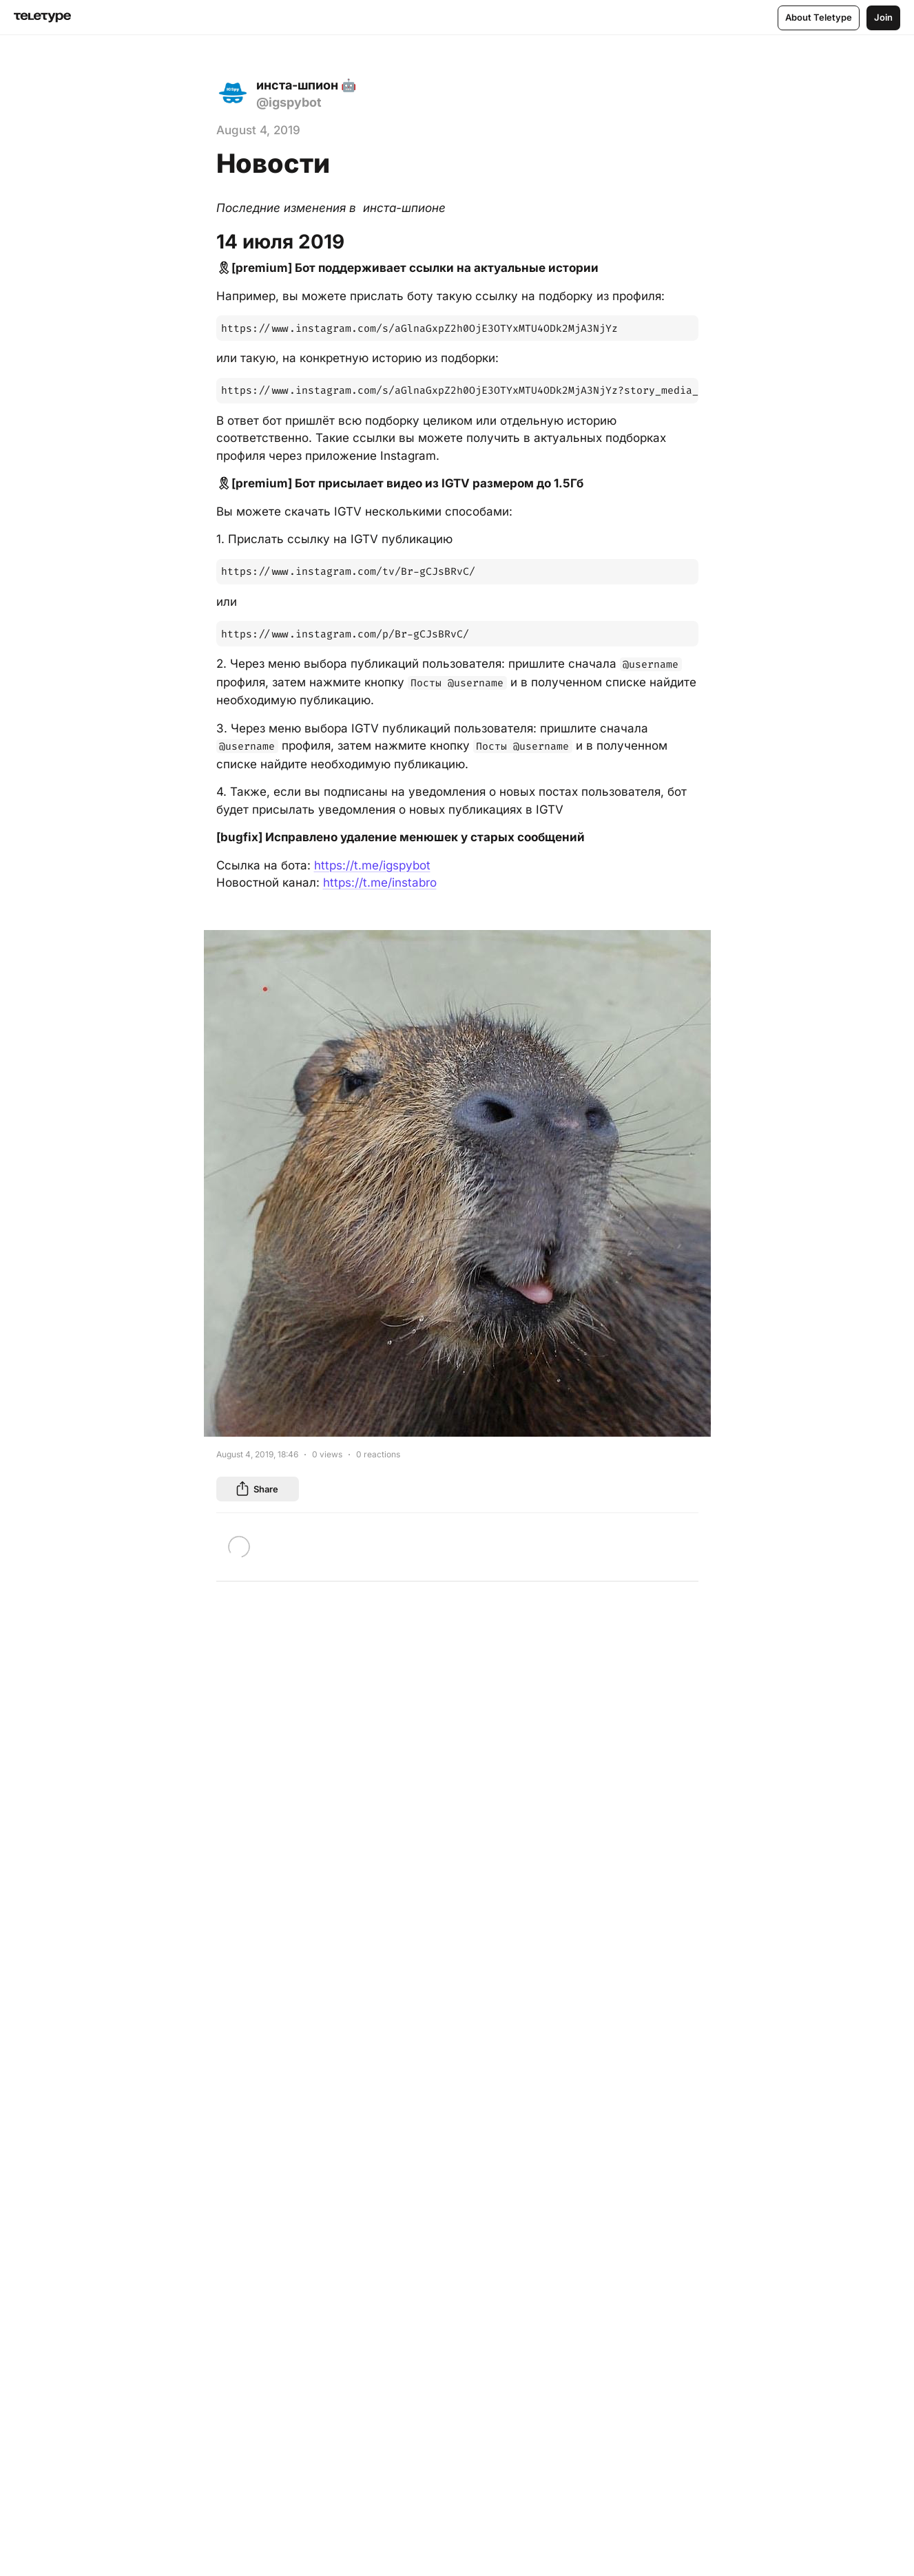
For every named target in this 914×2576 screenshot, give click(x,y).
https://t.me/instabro (380, 882)
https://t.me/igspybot (372, 865)
